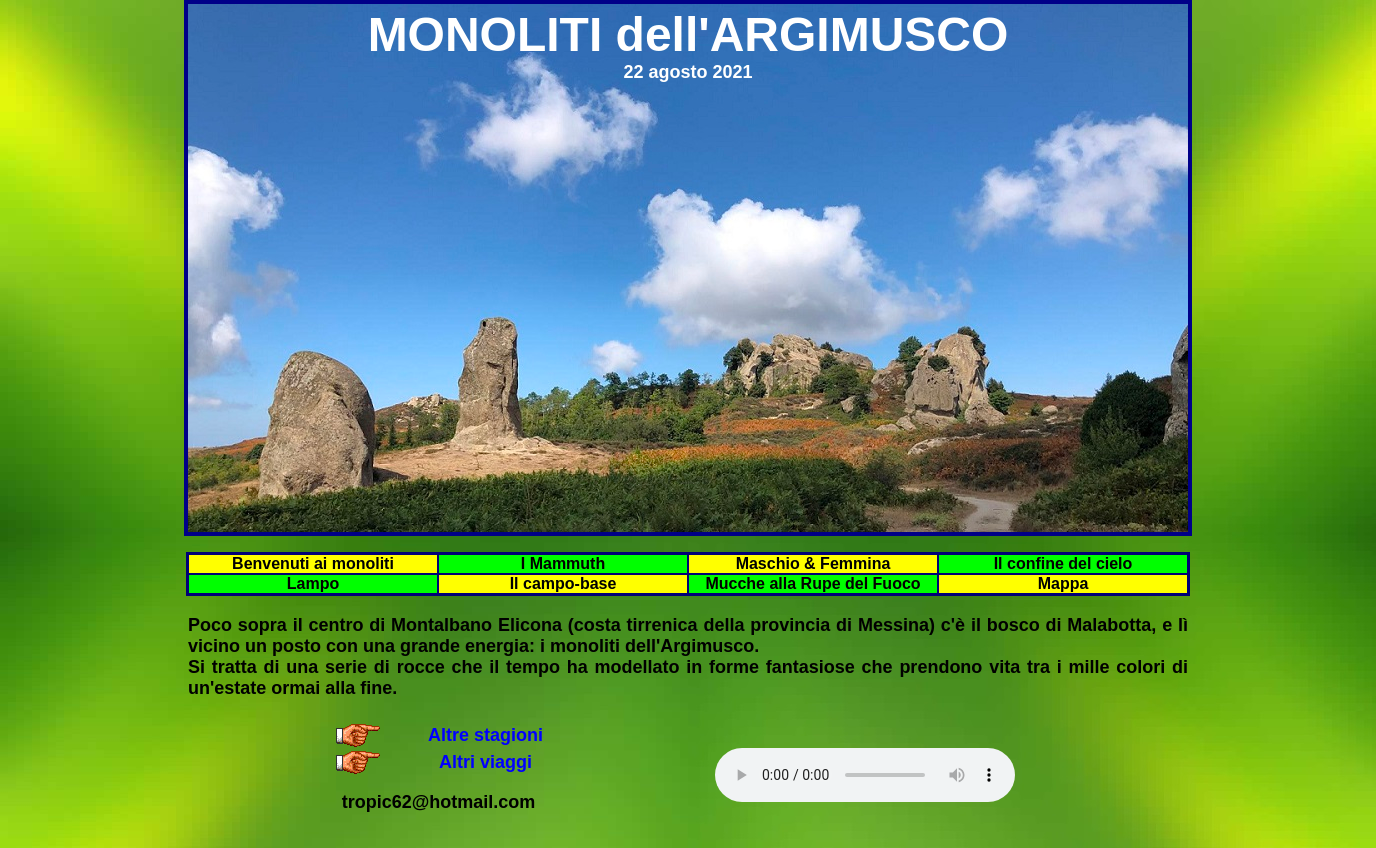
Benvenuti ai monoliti (313, 563)
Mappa (1063, 583)
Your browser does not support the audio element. (865, 775)
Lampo (313, 583)
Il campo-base (563, 583)
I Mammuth (563, 563)
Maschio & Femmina (813, 563)
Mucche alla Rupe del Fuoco (812, 583)
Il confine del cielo (1063, 563)
